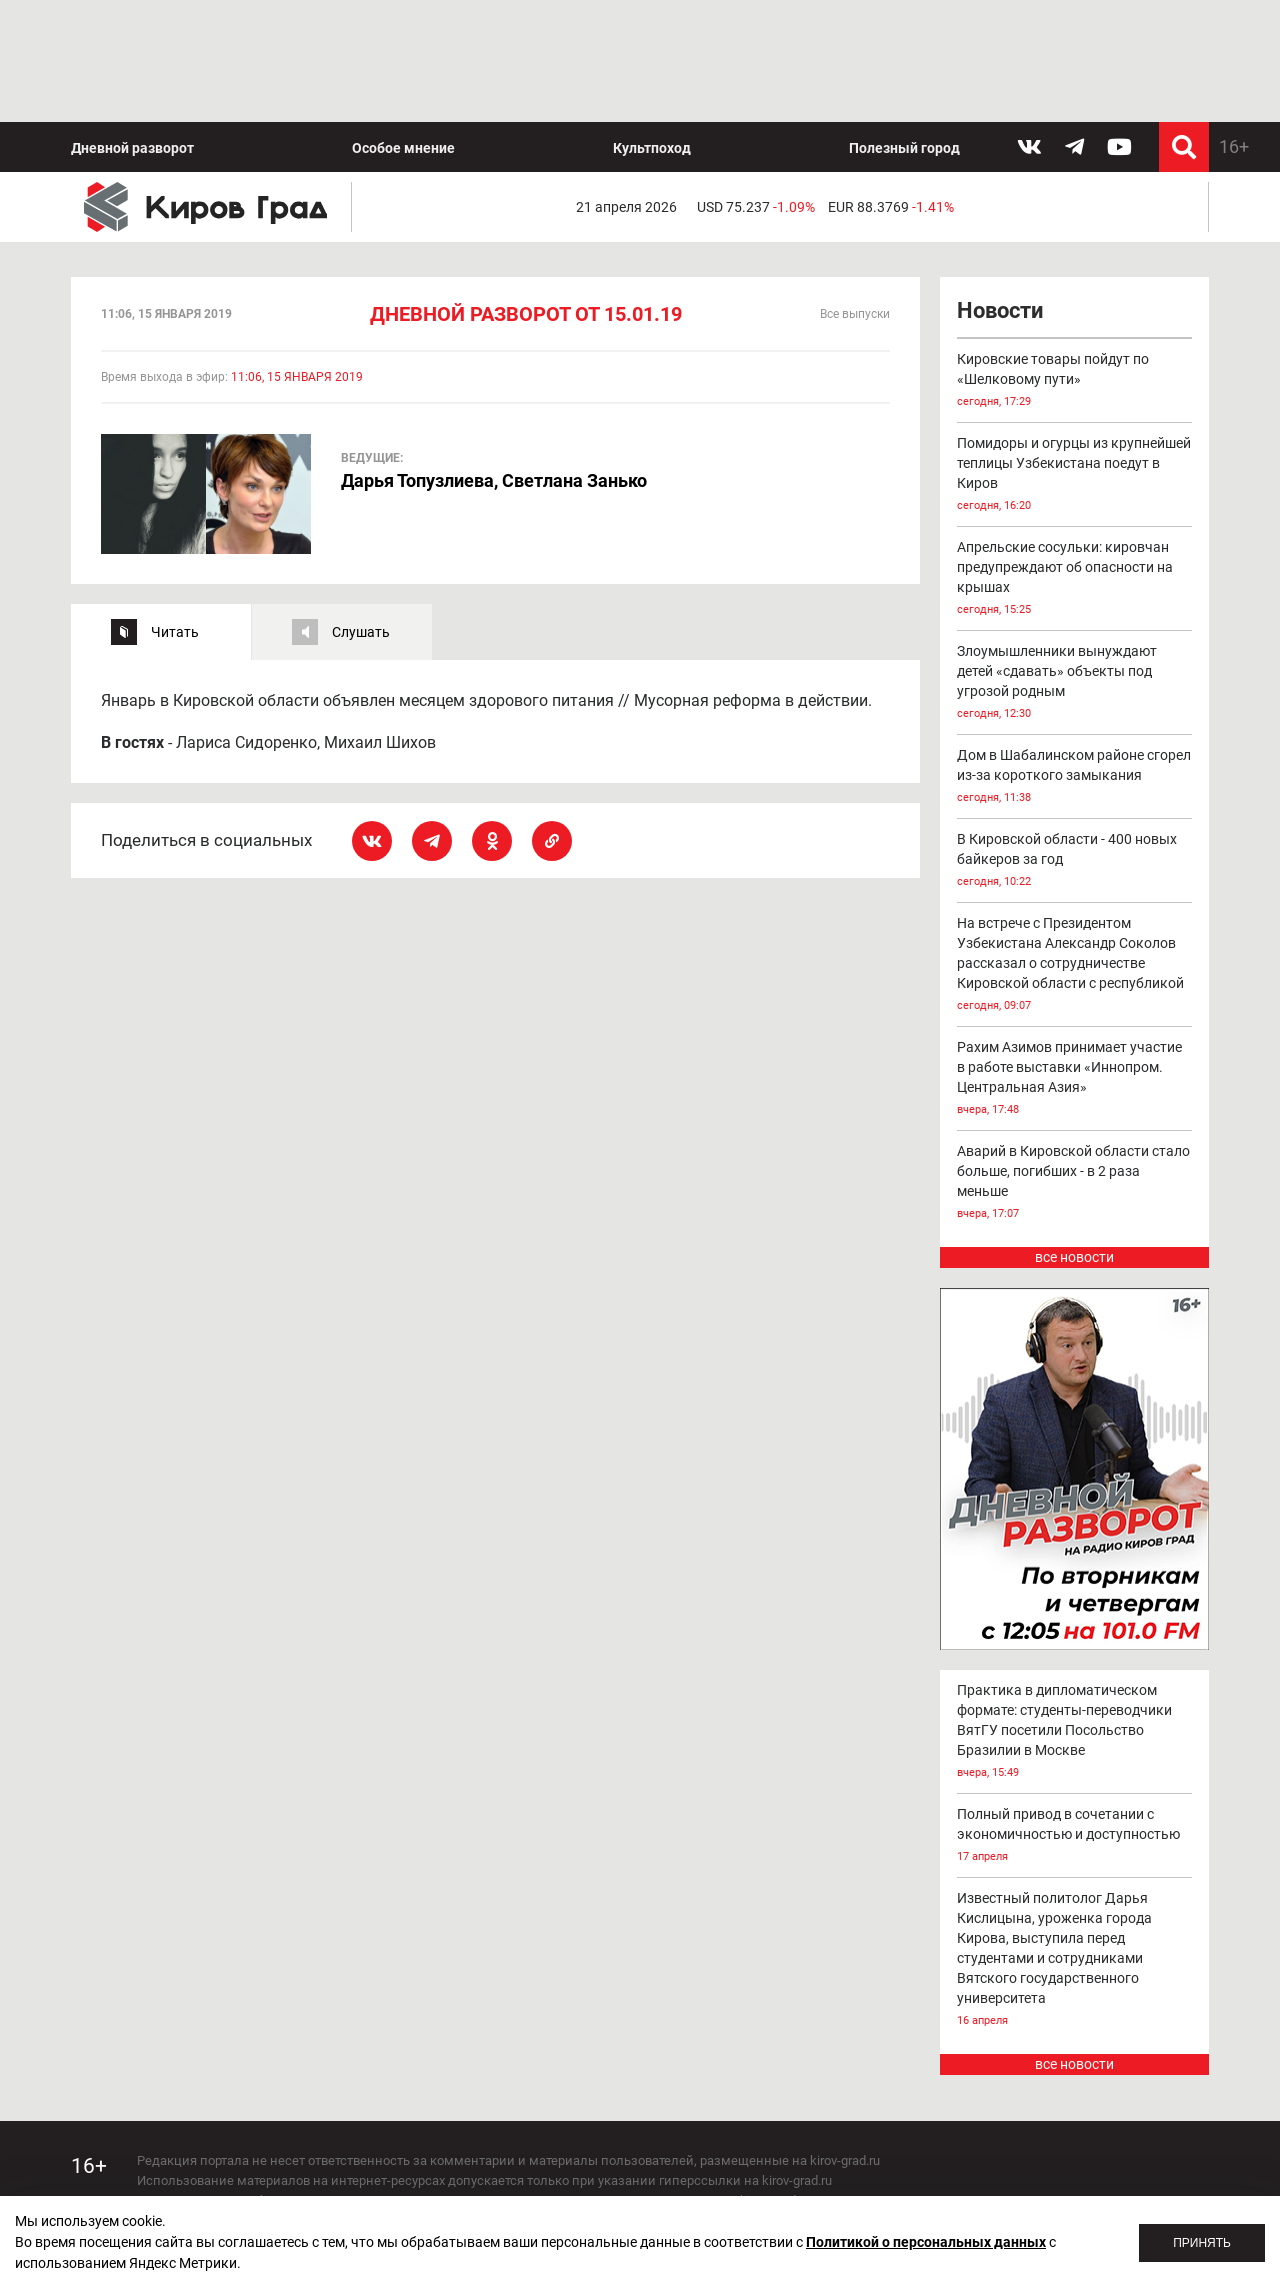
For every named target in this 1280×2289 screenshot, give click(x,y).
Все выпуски (855, 193)
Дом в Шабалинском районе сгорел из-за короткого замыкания (1075, 656)
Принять (1202, 2243)
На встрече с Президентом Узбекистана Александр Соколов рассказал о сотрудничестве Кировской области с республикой (1075, 844)
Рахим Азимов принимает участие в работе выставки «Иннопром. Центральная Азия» (1075, 958)
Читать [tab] (175, 510)
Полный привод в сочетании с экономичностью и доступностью (1075, 1714)
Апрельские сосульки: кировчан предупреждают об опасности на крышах (1075, 458)
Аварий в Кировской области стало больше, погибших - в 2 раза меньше (1075, 1062)
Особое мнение (403, 26)
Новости (1000, 189)
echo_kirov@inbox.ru (299, 2178)
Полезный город (904, 26)
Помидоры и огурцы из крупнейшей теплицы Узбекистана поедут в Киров (1075, 354)
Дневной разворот (132, 26)
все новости (1074, 1136)
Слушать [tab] (361, 510)
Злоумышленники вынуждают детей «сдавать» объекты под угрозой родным (1075, 562)
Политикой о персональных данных (926, 2242)
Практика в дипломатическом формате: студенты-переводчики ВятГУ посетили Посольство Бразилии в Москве (1075, 1610)
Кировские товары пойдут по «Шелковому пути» (1075, 260)
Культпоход (652, 26)
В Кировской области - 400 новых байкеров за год (1075, 740)
